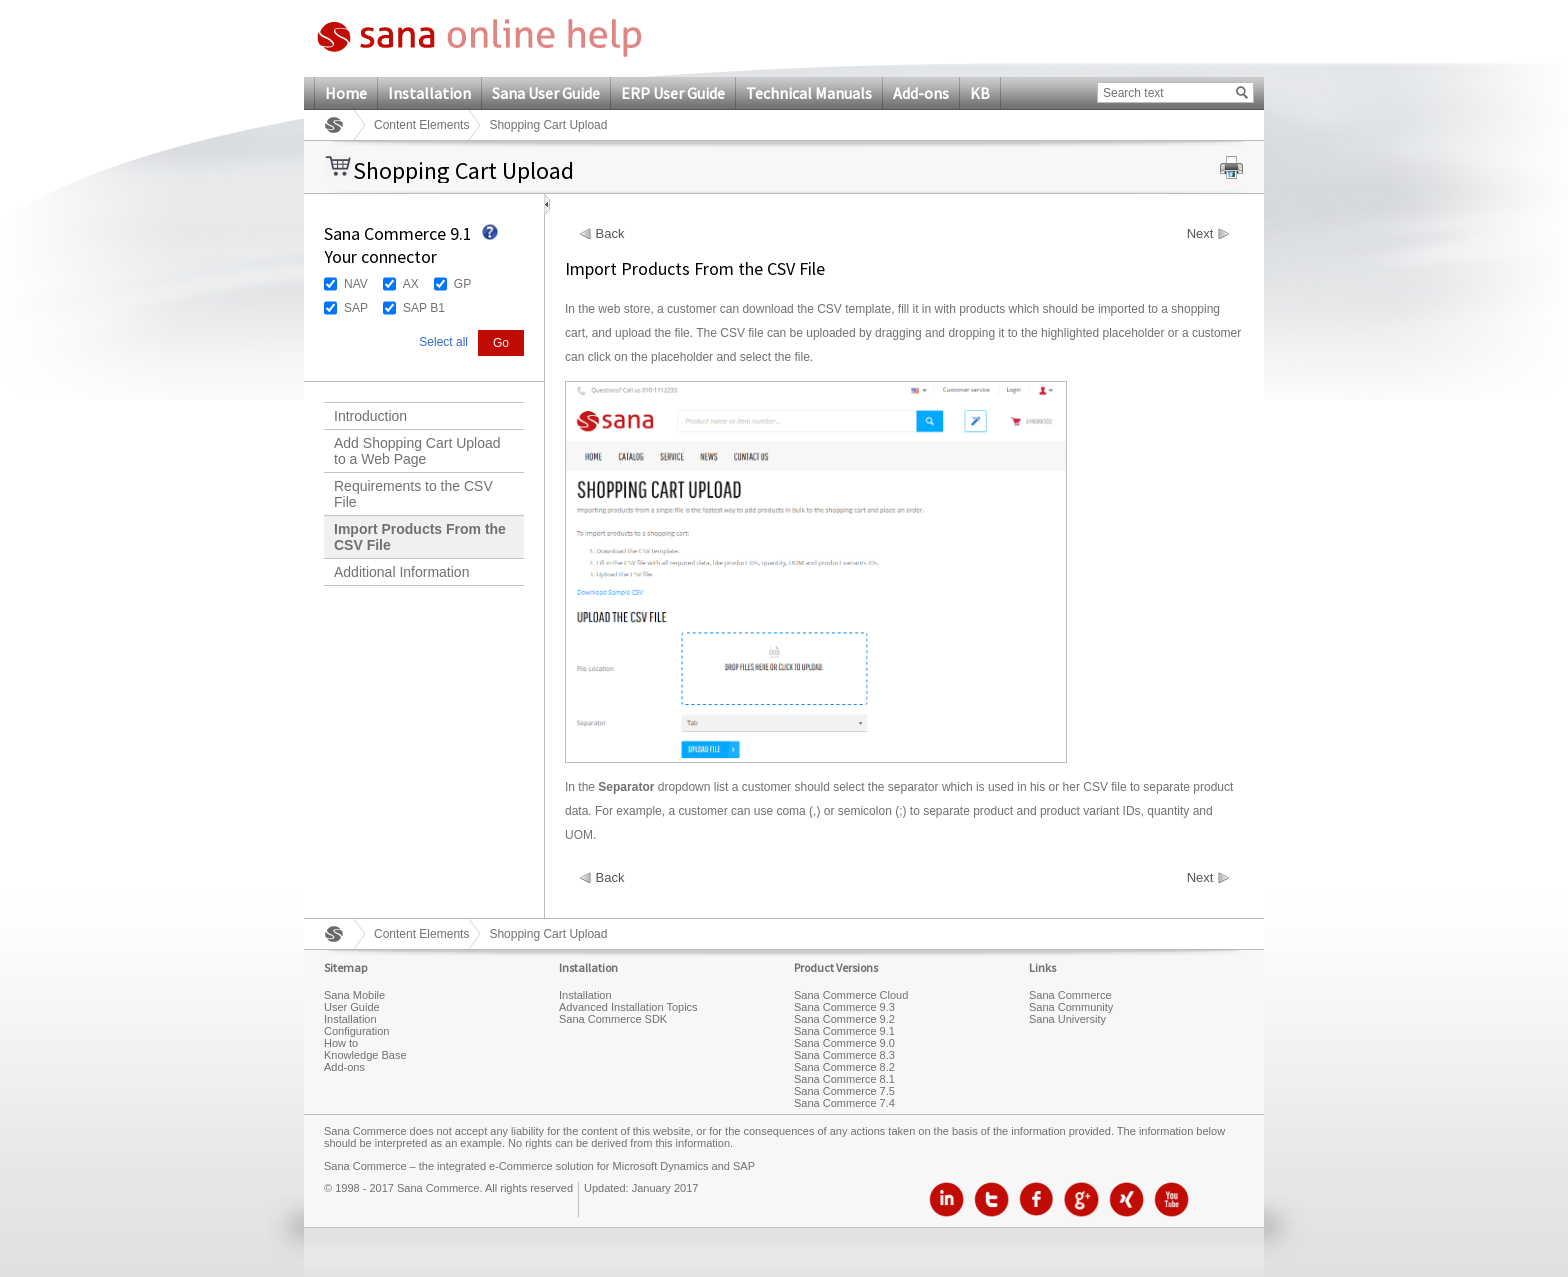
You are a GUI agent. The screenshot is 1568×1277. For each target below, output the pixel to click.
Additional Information (401, 572)
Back (610, 234)
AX (411, 284)
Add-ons (921, 93)
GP (462, 284)
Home (346, 93)
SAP (356, 308)
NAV (356, 284)
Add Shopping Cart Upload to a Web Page (417, 451)
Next (1200, 234)
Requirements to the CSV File (413, 494)
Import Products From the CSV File (420, 537)
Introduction (370, 416)
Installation (429, 93)
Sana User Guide (546, 93)
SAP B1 (424, 308)
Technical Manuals (809, 93)
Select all (443, 342)
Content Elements (421, 125)
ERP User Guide (673, 93)
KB (980, 93)
